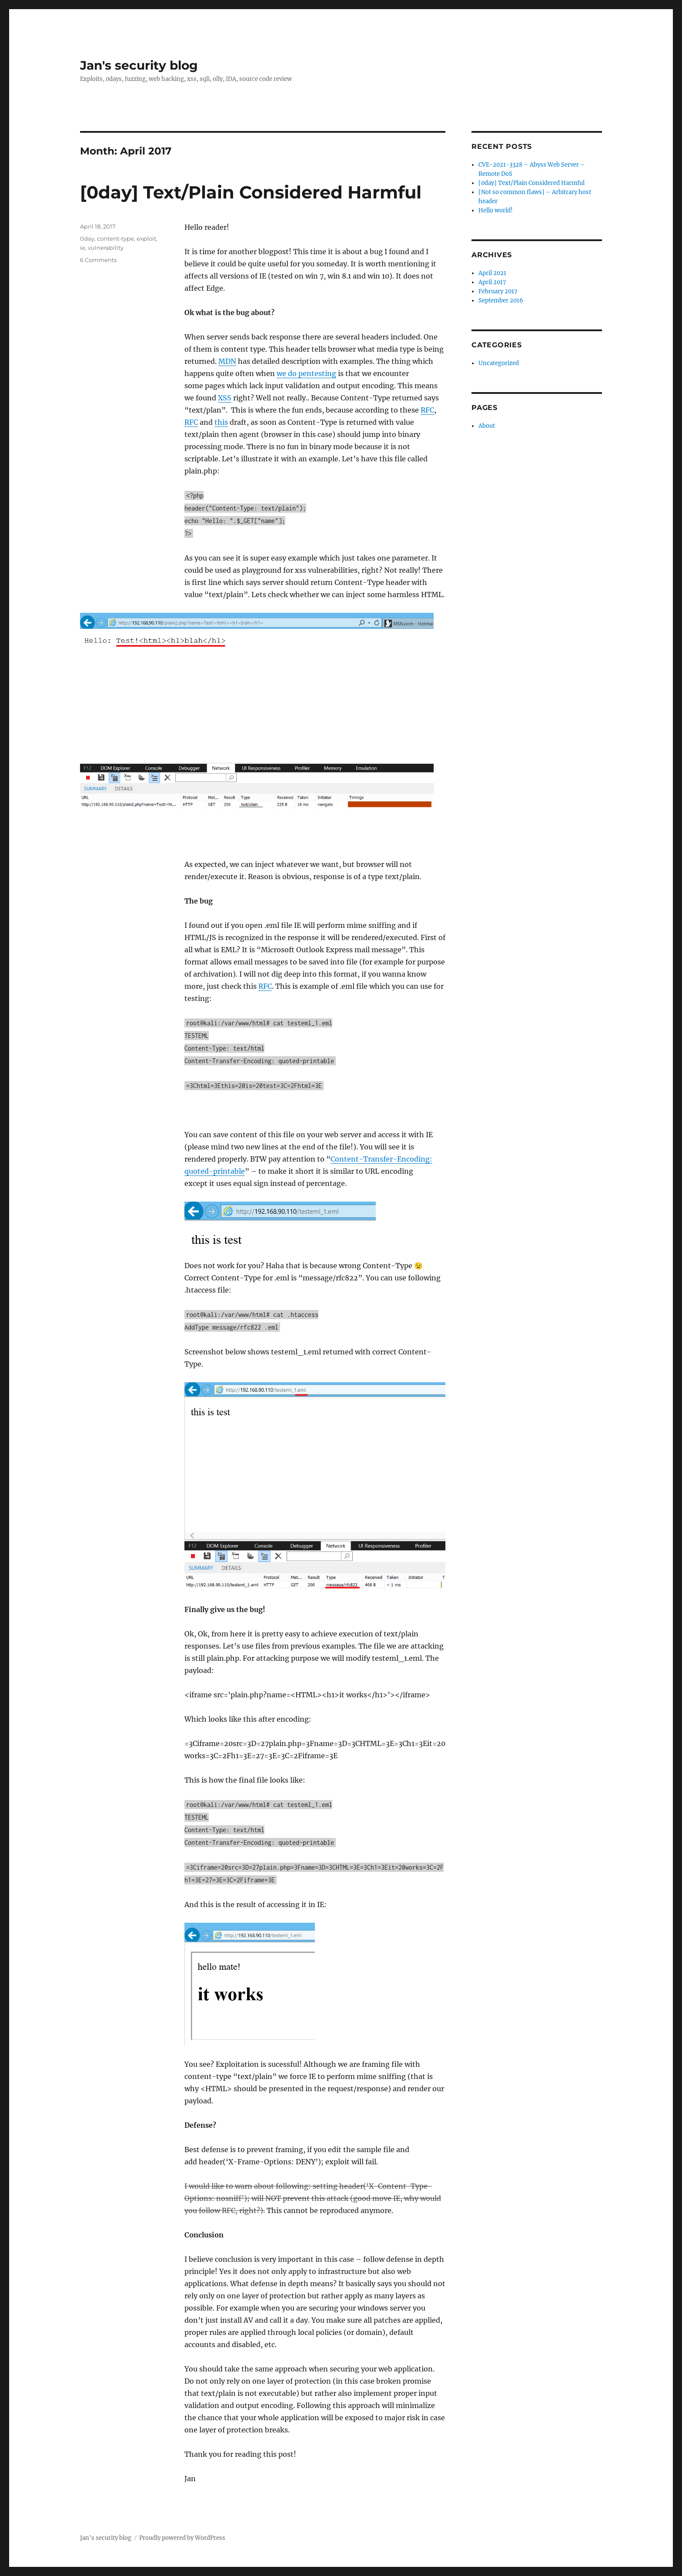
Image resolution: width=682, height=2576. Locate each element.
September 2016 (500, 300)
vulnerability (106, 247)
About (486, 426)
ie (82, 247)
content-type (115, 238)
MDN (227, 361)
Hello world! (495, 210)
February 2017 (498, 291)
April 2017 (492, 282)
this (221, 422)
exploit (146, 238)
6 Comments (98, 259)
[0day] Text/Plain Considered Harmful (250, 192)
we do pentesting (306, 373)
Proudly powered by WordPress (182, 2538)
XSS (224, 397)
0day (87, 238)
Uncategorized (498, 363)
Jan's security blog (139, 65)
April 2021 (492, 273)
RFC (427, 410)
